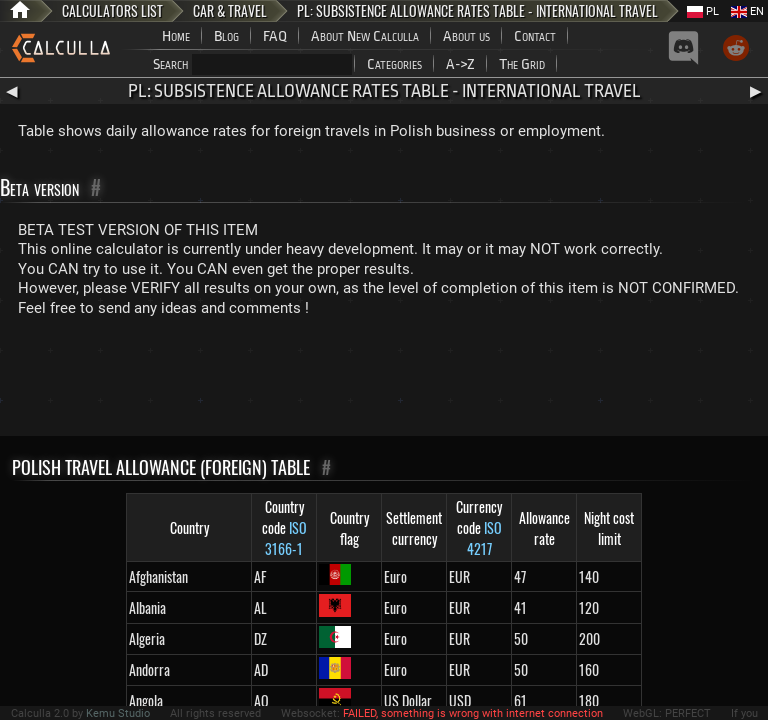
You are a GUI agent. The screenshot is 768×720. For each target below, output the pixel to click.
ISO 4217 (484, 538)
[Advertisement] (384, 381)
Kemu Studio (118, 713)
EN (747, 11)
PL (703, 11)
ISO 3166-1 (286, 538)
